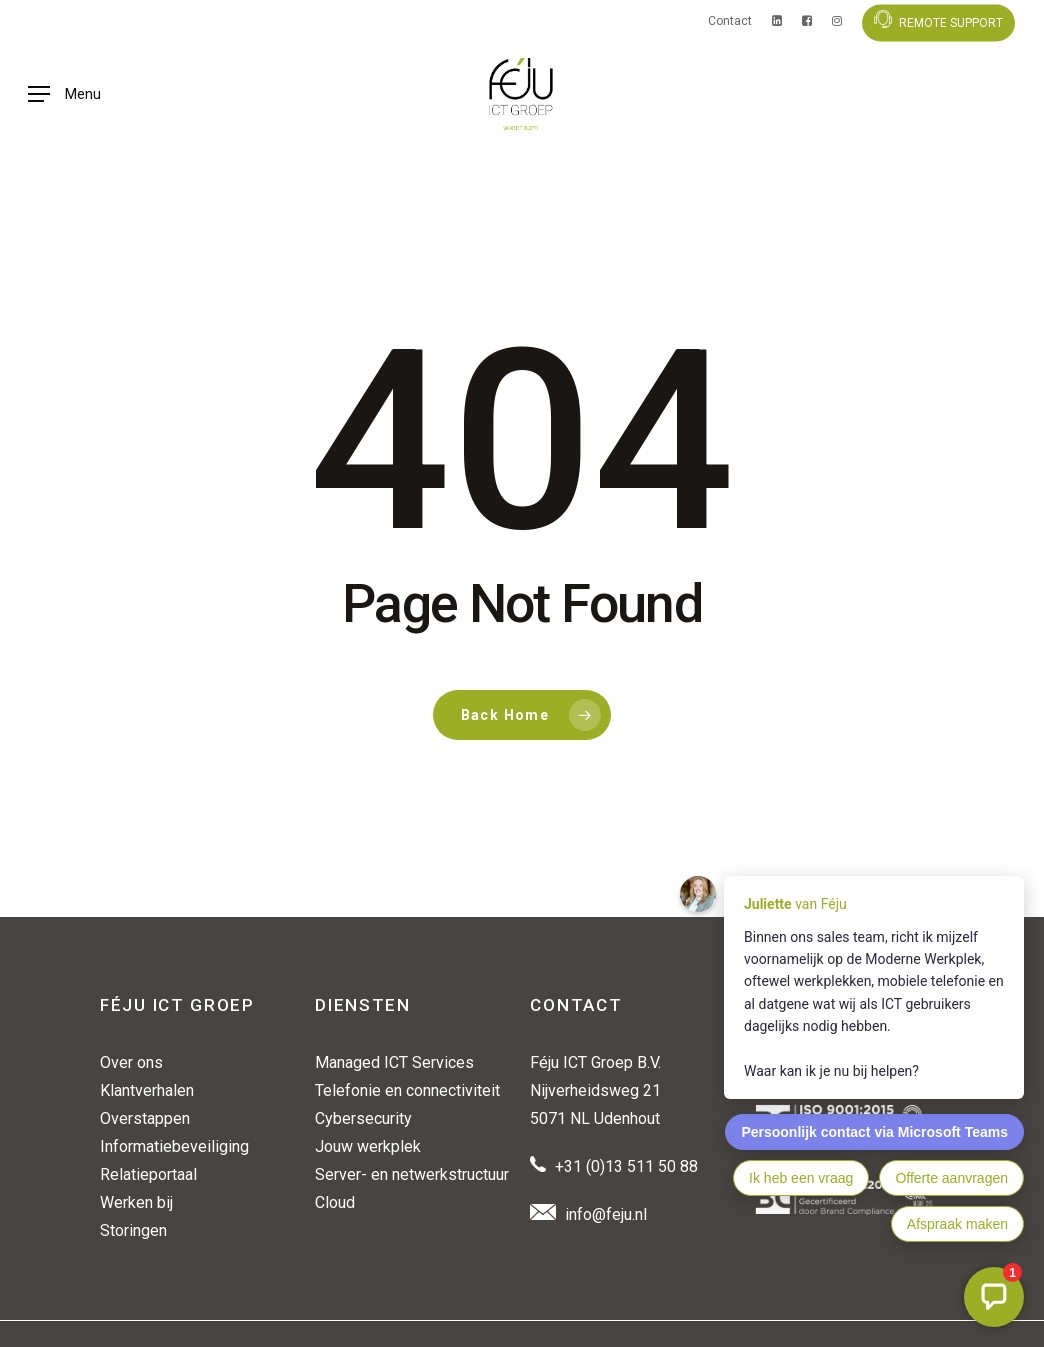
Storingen (133, 1230)
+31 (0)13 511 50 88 (626, 1166)
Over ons (131, 1062)
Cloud (335, 1202)
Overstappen (145, 1118)
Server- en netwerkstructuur (412, 1174)
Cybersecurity (363, 1118)
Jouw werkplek (368, 1146)
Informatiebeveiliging (174, 1146)
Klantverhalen (147, 1090)
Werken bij (136, 1202)
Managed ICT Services (394, 1062)
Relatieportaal (148, 1174)
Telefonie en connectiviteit (407, 1090)
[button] (64, 120)
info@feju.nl (606, 1214)
